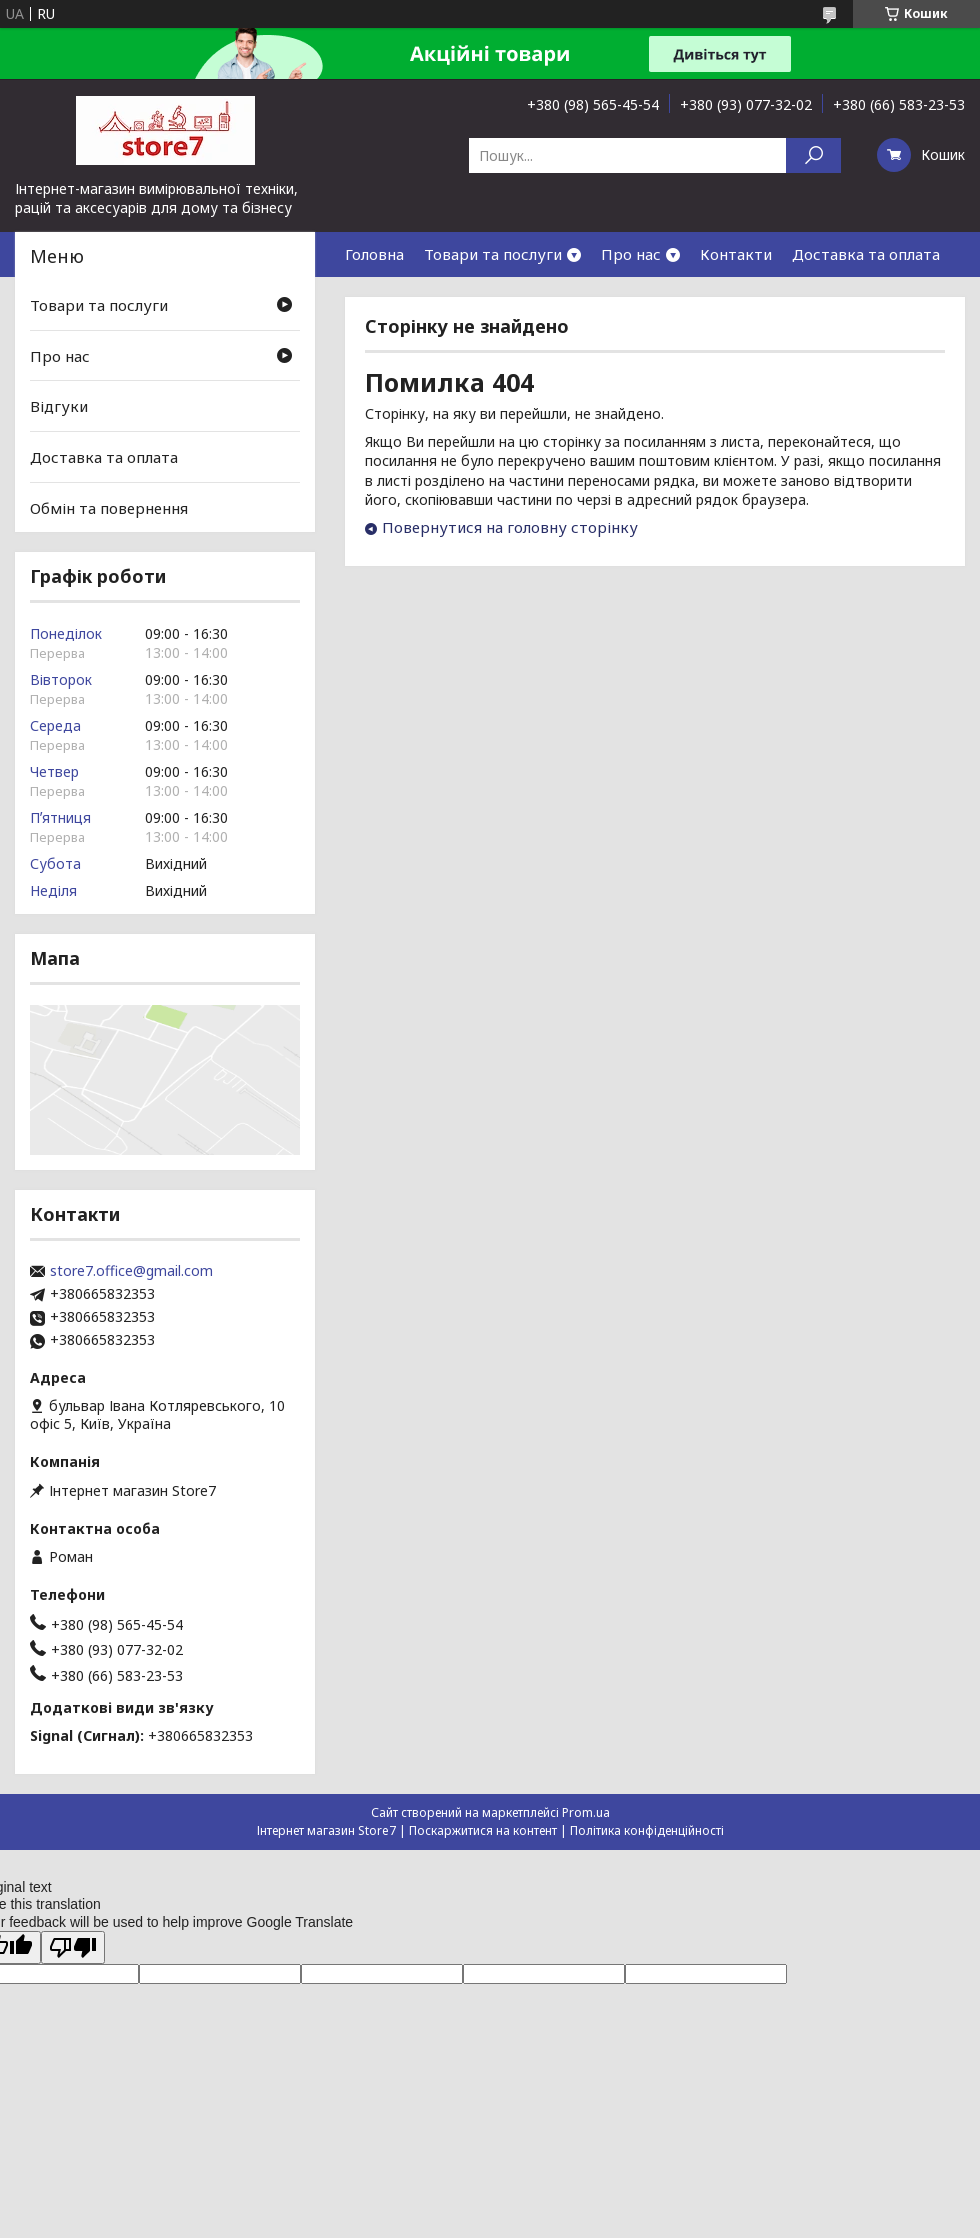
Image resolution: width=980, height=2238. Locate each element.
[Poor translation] (73, 1947)
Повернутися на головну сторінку (510, 527)
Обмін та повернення (109, 507)
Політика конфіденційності (647, 1830)
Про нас (631, 254)
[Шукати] (813, 155)
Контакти (736, 254)
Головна (374, 254)
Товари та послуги (493, 254)
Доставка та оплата (866, 254)
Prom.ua (586, 1812)
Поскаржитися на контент (483, 1830)
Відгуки (59, 406)
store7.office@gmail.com (131, 1271)
